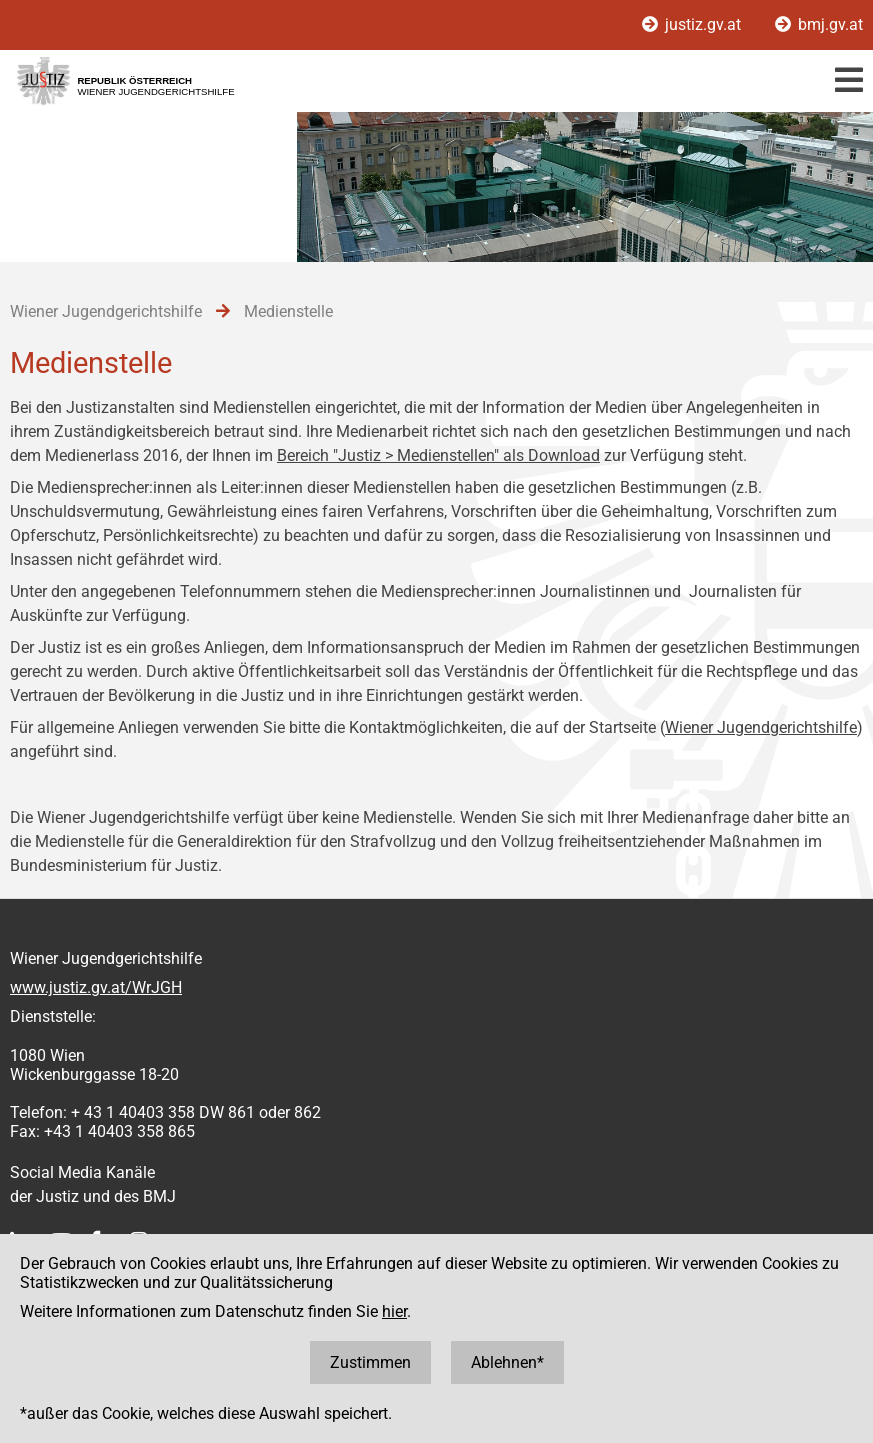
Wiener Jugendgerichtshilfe (761, 727)
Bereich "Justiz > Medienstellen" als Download (438, 455)
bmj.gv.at (819, 24)
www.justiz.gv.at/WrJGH (96, 987)
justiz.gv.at (693, 24)
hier (394, 1311)
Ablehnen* (507, 1362)
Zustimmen (370, 1362)
